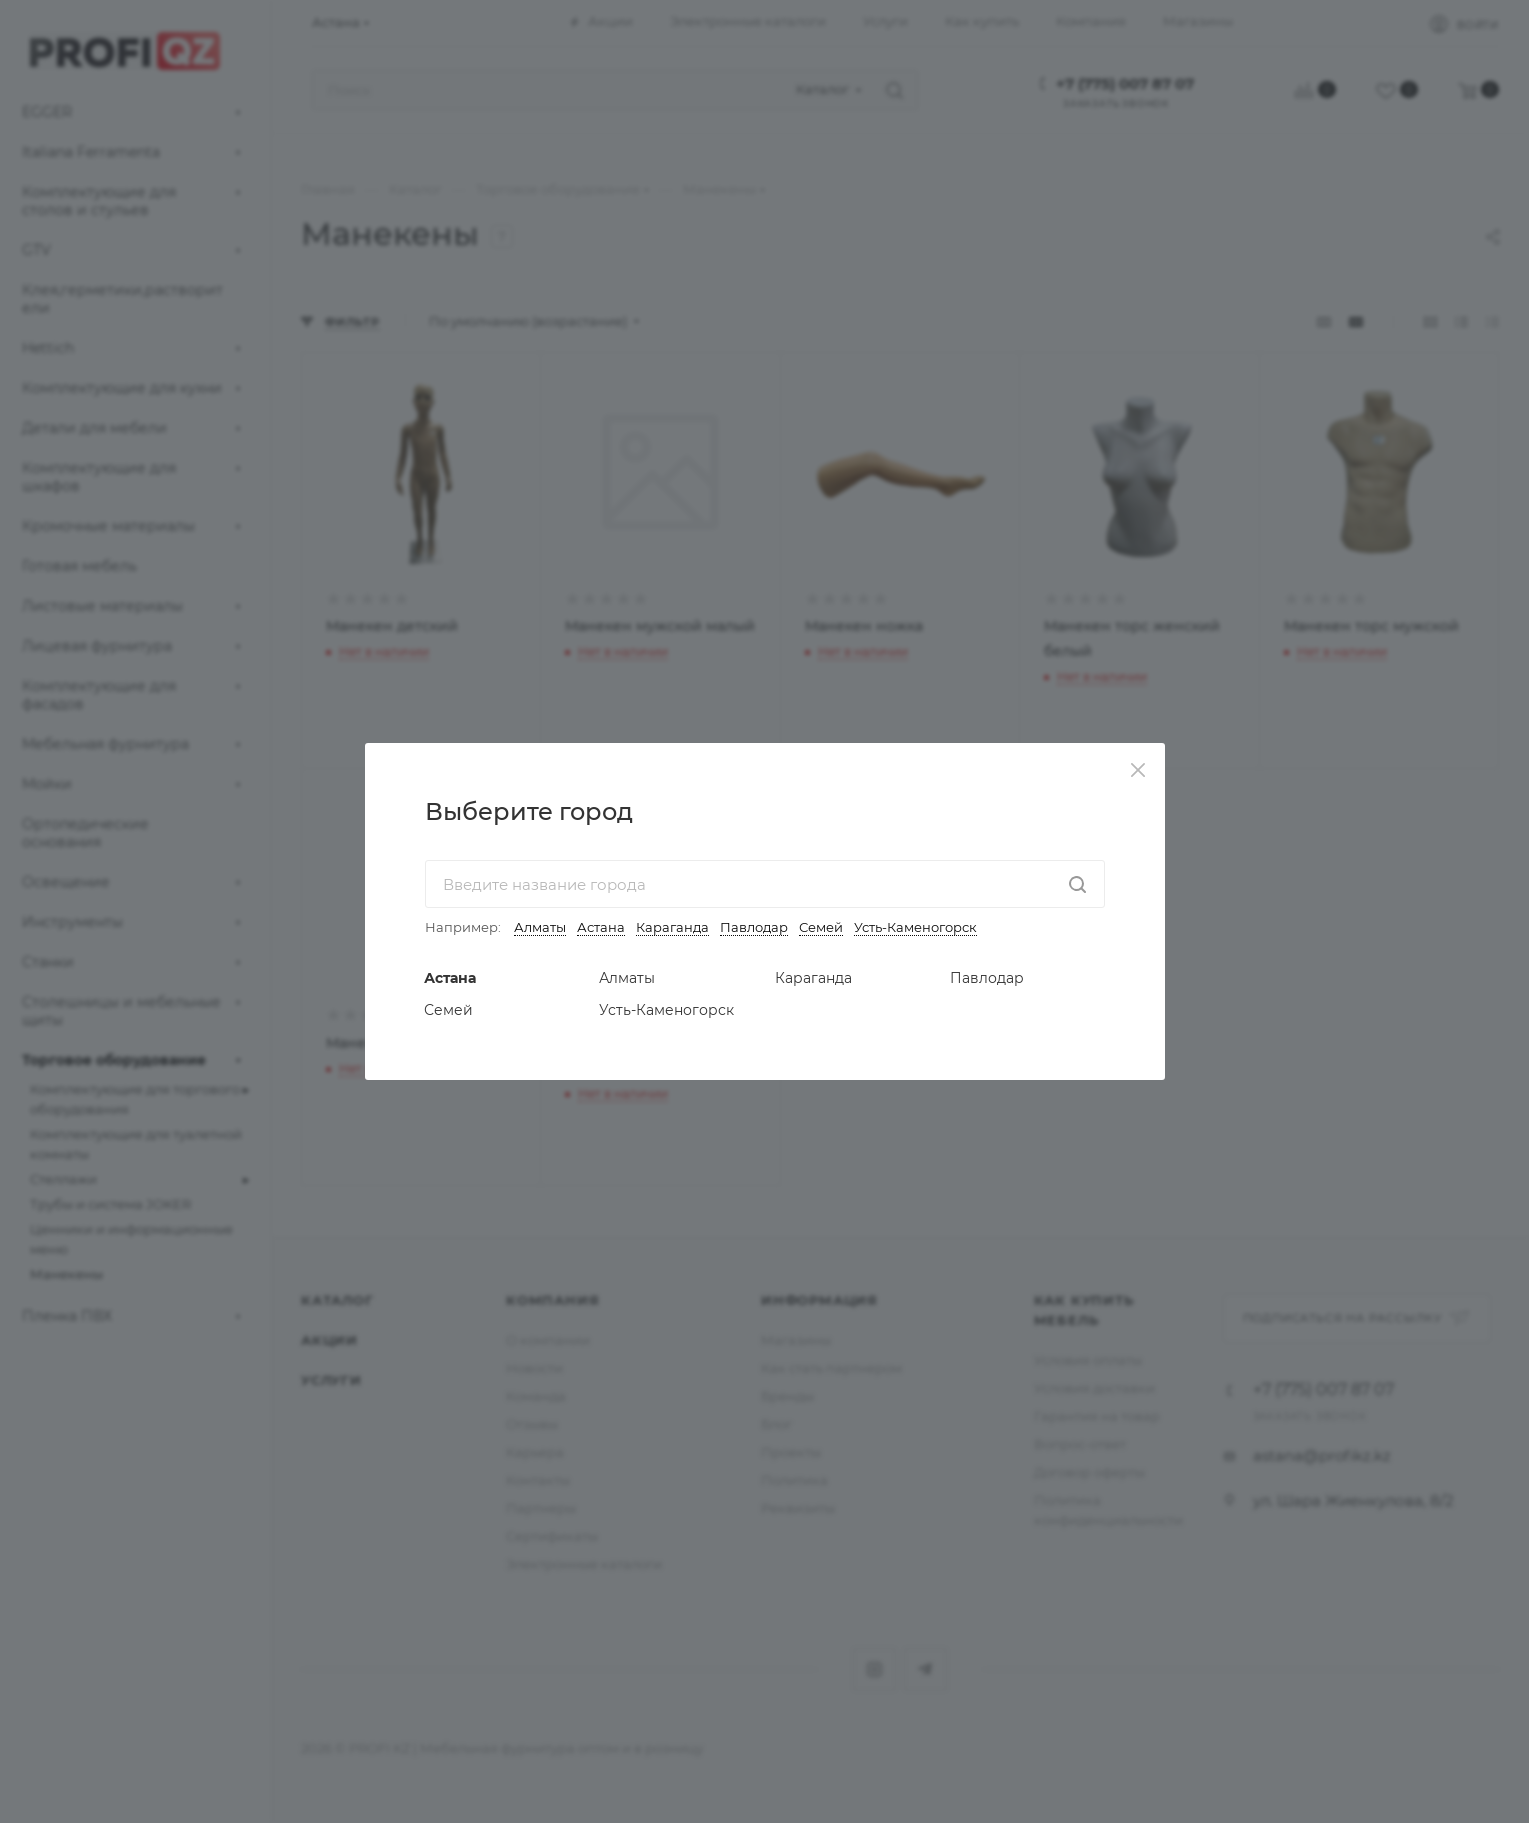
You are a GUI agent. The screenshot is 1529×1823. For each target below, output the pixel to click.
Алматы (540, 927)
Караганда (672, 927)
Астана (601, 927)
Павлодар (754, 927)
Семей (821, 927)
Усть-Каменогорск (915, 927)
